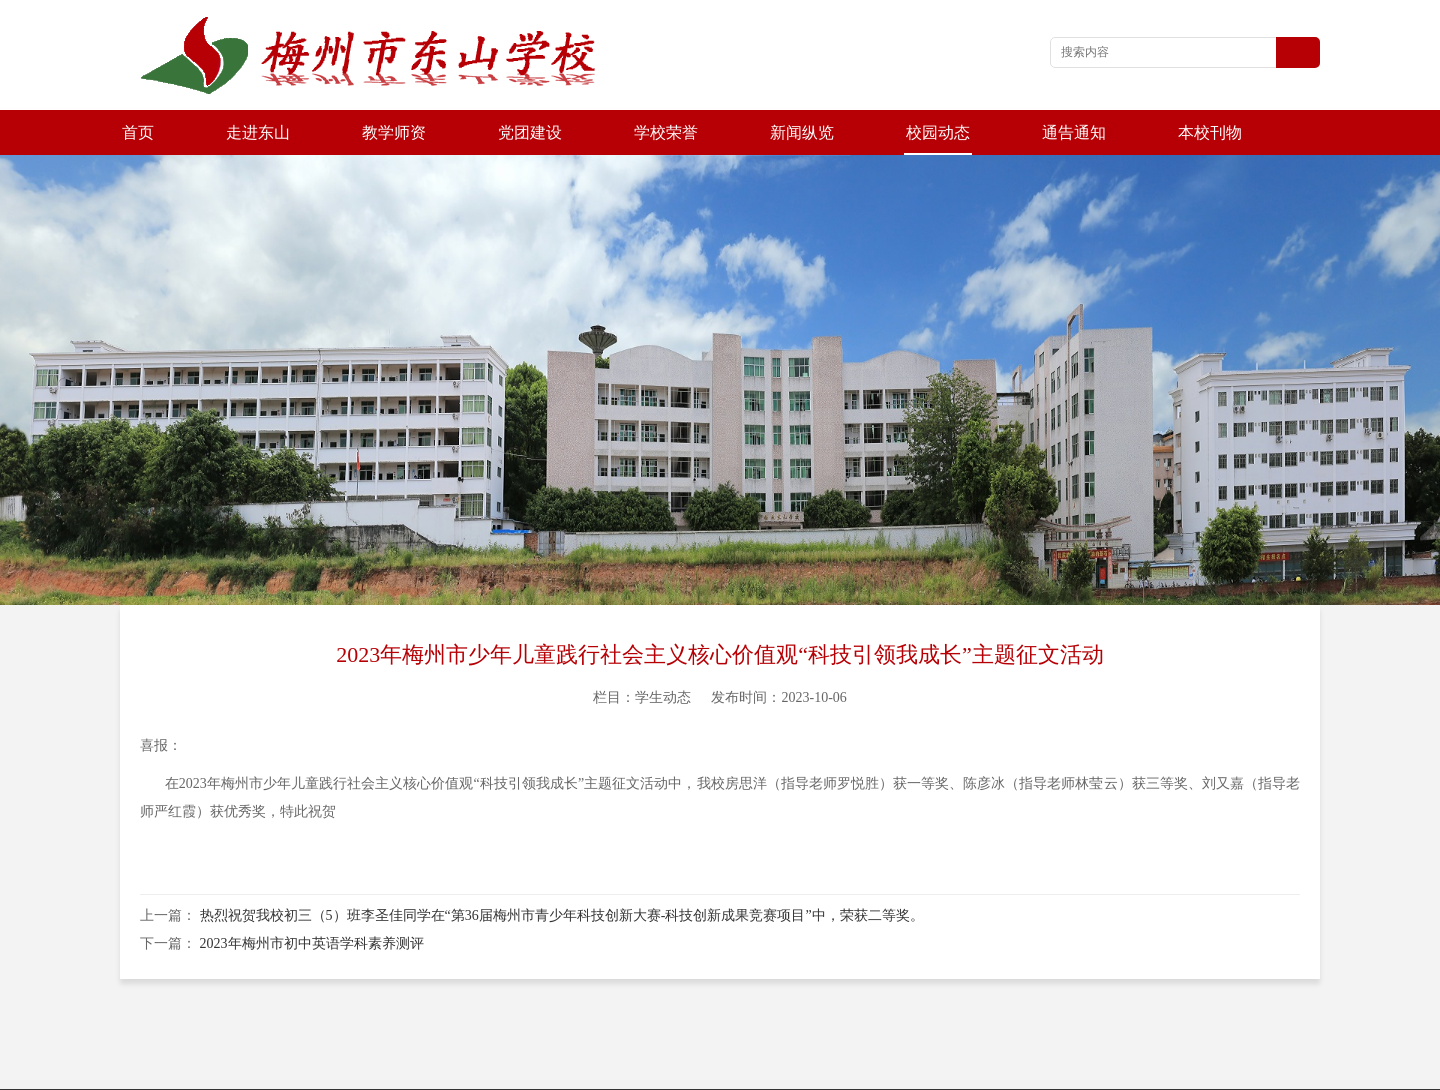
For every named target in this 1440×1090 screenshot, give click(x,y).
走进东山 (258, 132)
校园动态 (938, 132)
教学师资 (394, 132)
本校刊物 (1210, 132)
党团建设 (530, 132)
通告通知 (1074, 132)
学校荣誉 (666, 132)
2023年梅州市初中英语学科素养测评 (312, 898)
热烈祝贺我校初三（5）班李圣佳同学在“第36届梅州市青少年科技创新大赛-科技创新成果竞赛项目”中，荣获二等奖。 (562, 870)
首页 (138, 132)
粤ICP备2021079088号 (879, 1069)
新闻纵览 (802, 132)
